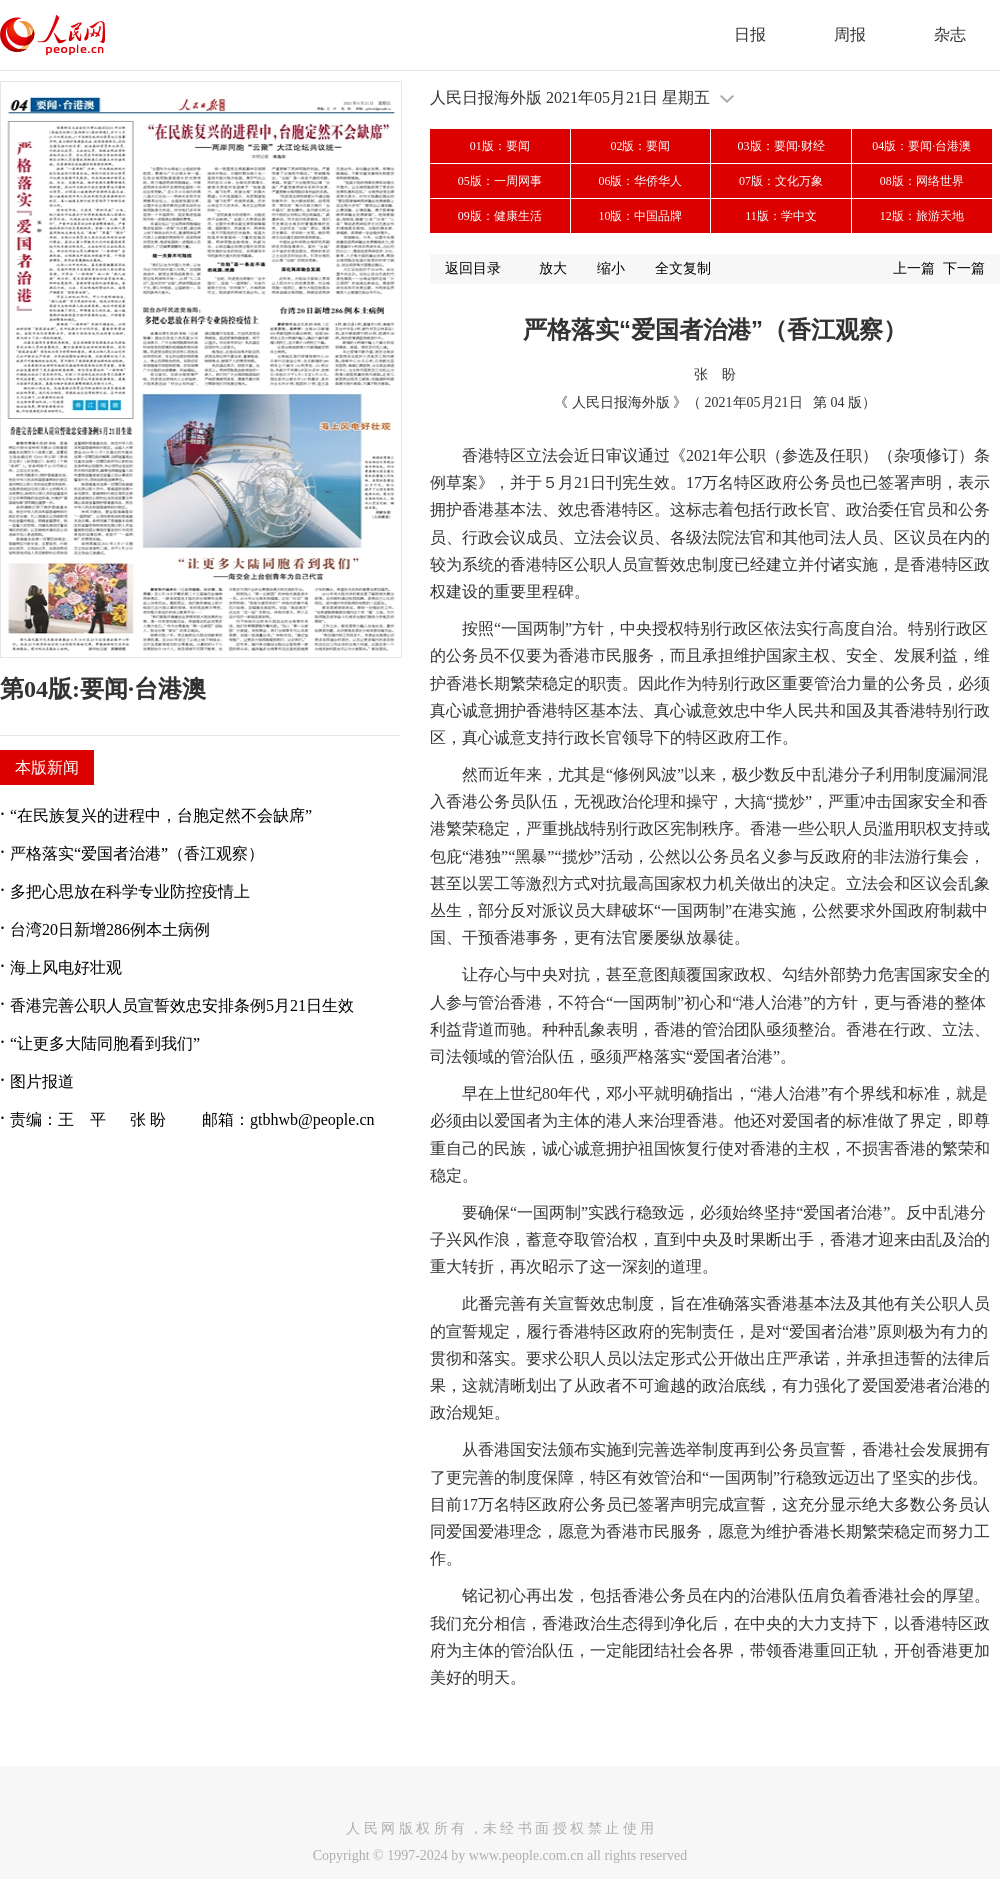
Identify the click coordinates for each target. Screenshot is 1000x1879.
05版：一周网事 (500, 181)
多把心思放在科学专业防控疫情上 (130, 891)
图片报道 (42, 1081)
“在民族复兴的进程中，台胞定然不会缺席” (161, 815)
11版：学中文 (781, 216)
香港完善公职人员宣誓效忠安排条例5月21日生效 (182, 1005)
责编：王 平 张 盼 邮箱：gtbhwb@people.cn (192, 1119)
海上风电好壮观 (66, 967)
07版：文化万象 (781, 181)
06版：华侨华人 (640, 181)
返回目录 (473, 268)
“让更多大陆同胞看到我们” (105, 1043)
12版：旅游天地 (922, 216)
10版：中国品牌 (640, 216)
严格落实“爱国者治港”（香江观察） (137, 853)
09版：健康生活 (500, 216)
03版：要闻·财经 (781, 146)
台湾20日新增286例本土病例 (110, 929)
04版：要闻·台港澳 (921, 146)
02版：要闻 (640, 146)
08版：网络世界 (922, 181)
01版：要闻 (500, 146)
